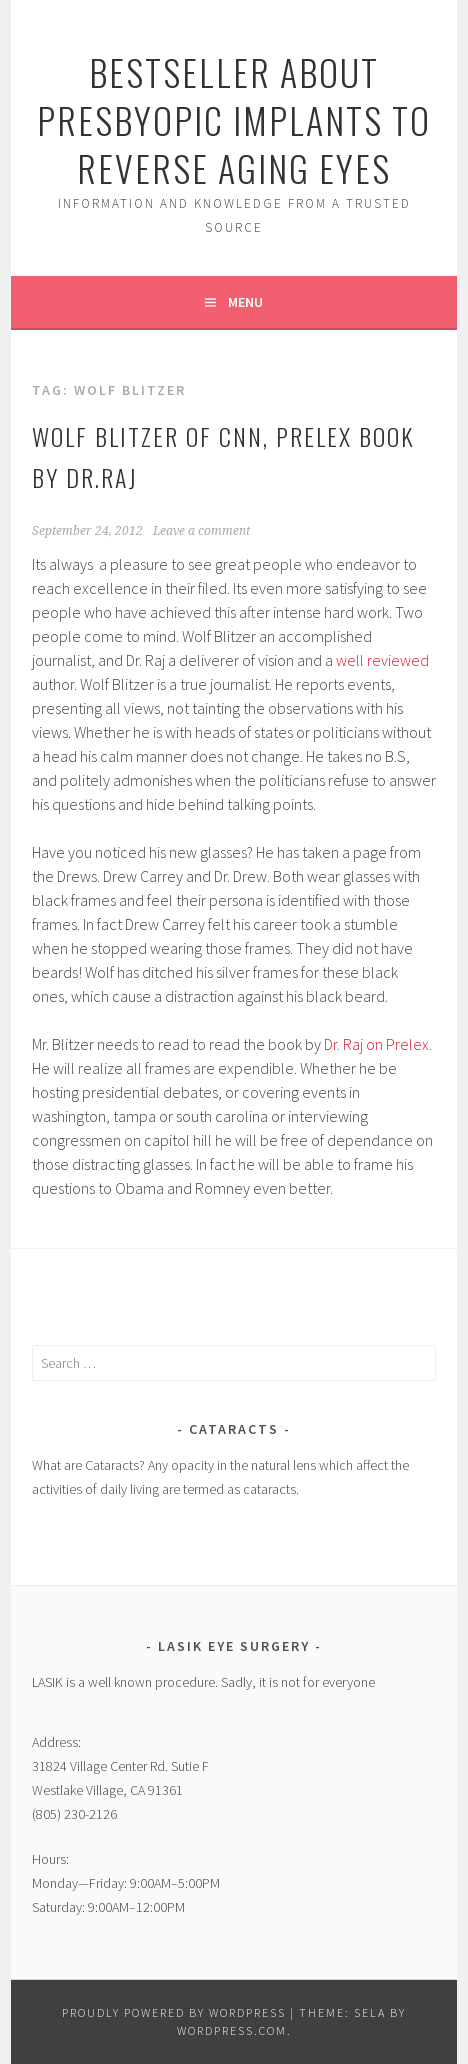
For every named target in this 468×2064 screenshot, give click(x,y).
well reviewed (382, 660)
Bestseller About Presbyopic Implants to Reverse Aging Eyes (234, 119)
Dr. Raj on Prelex (376, 1044)
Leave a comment (201, 531)
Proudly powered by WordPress (174, 2012)
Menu (245, 302)
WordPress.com (232, 2030)
